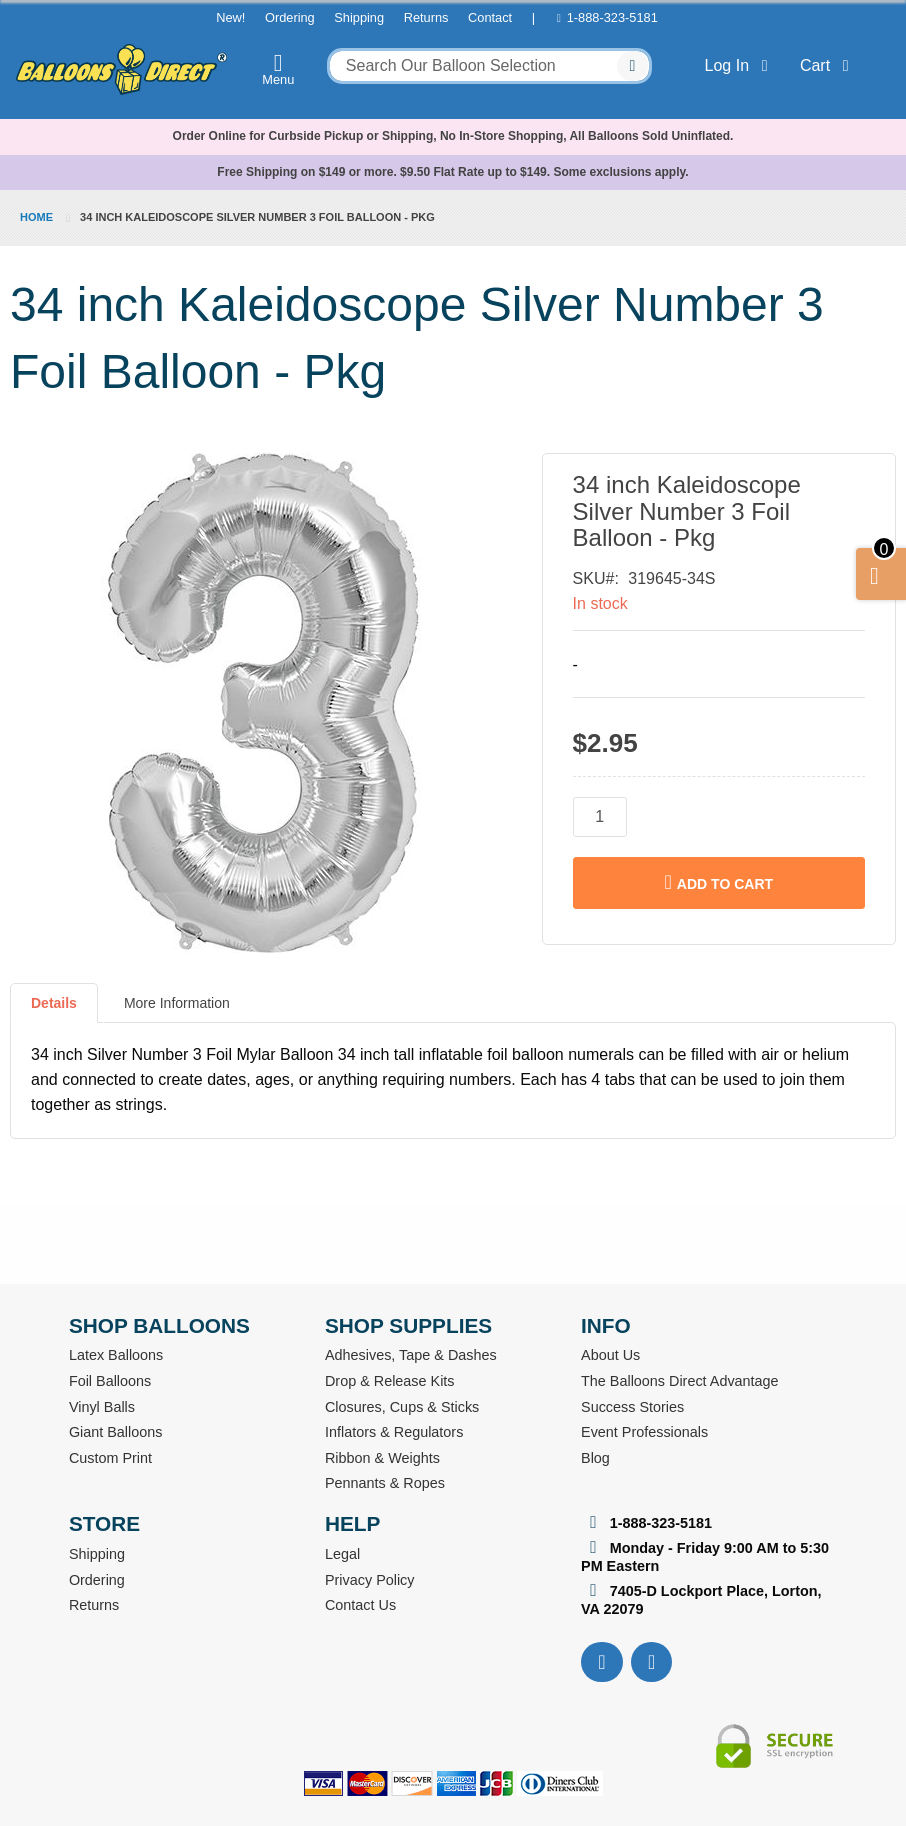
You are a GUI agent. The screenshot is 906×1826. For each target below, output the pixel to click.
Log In (740, 65)
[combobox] (490, 66)
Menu (278, 69)
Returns (426, 17)
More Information (177, 1003)
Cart (828, 65)
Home (36, 217)
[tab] (54, 1011)
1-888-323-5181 (612, 17)
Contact (490, 17)
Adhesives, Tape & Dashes (411, 1355)
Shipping (359, 17)
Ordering (290, 17)
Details (54, 1003)
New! (230, 17)
